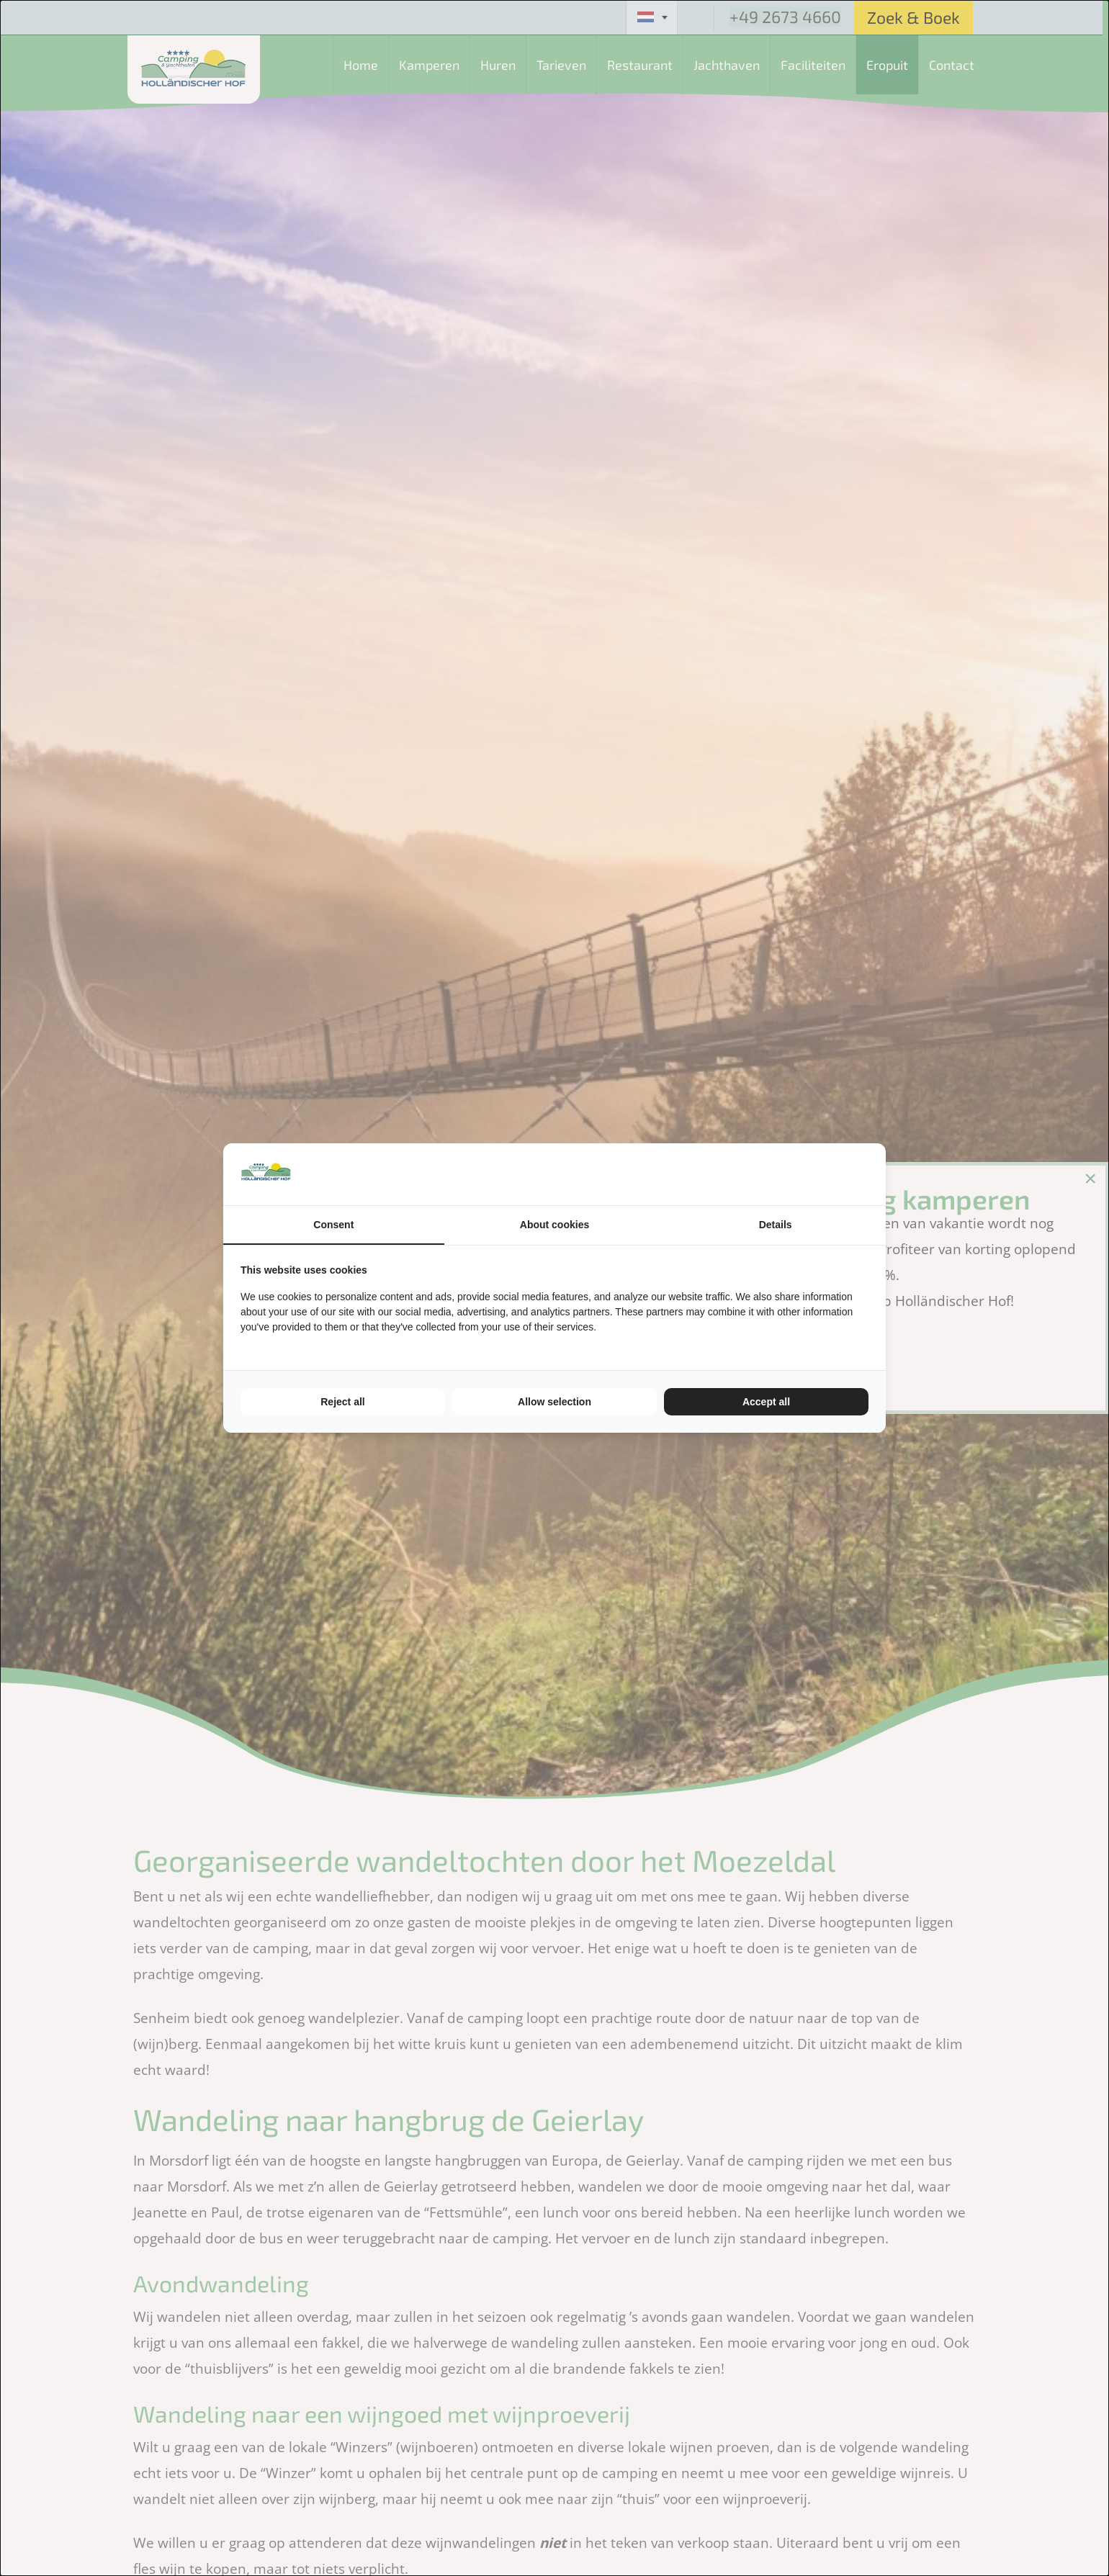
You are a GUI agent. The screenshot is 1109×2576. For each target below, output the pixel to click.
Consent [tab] (333, 1224)
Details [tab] (775, 1224)
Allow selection (554, 1402)
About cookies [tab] (554, 1224)
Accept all (766, 1402)
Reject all (342, 1402)
